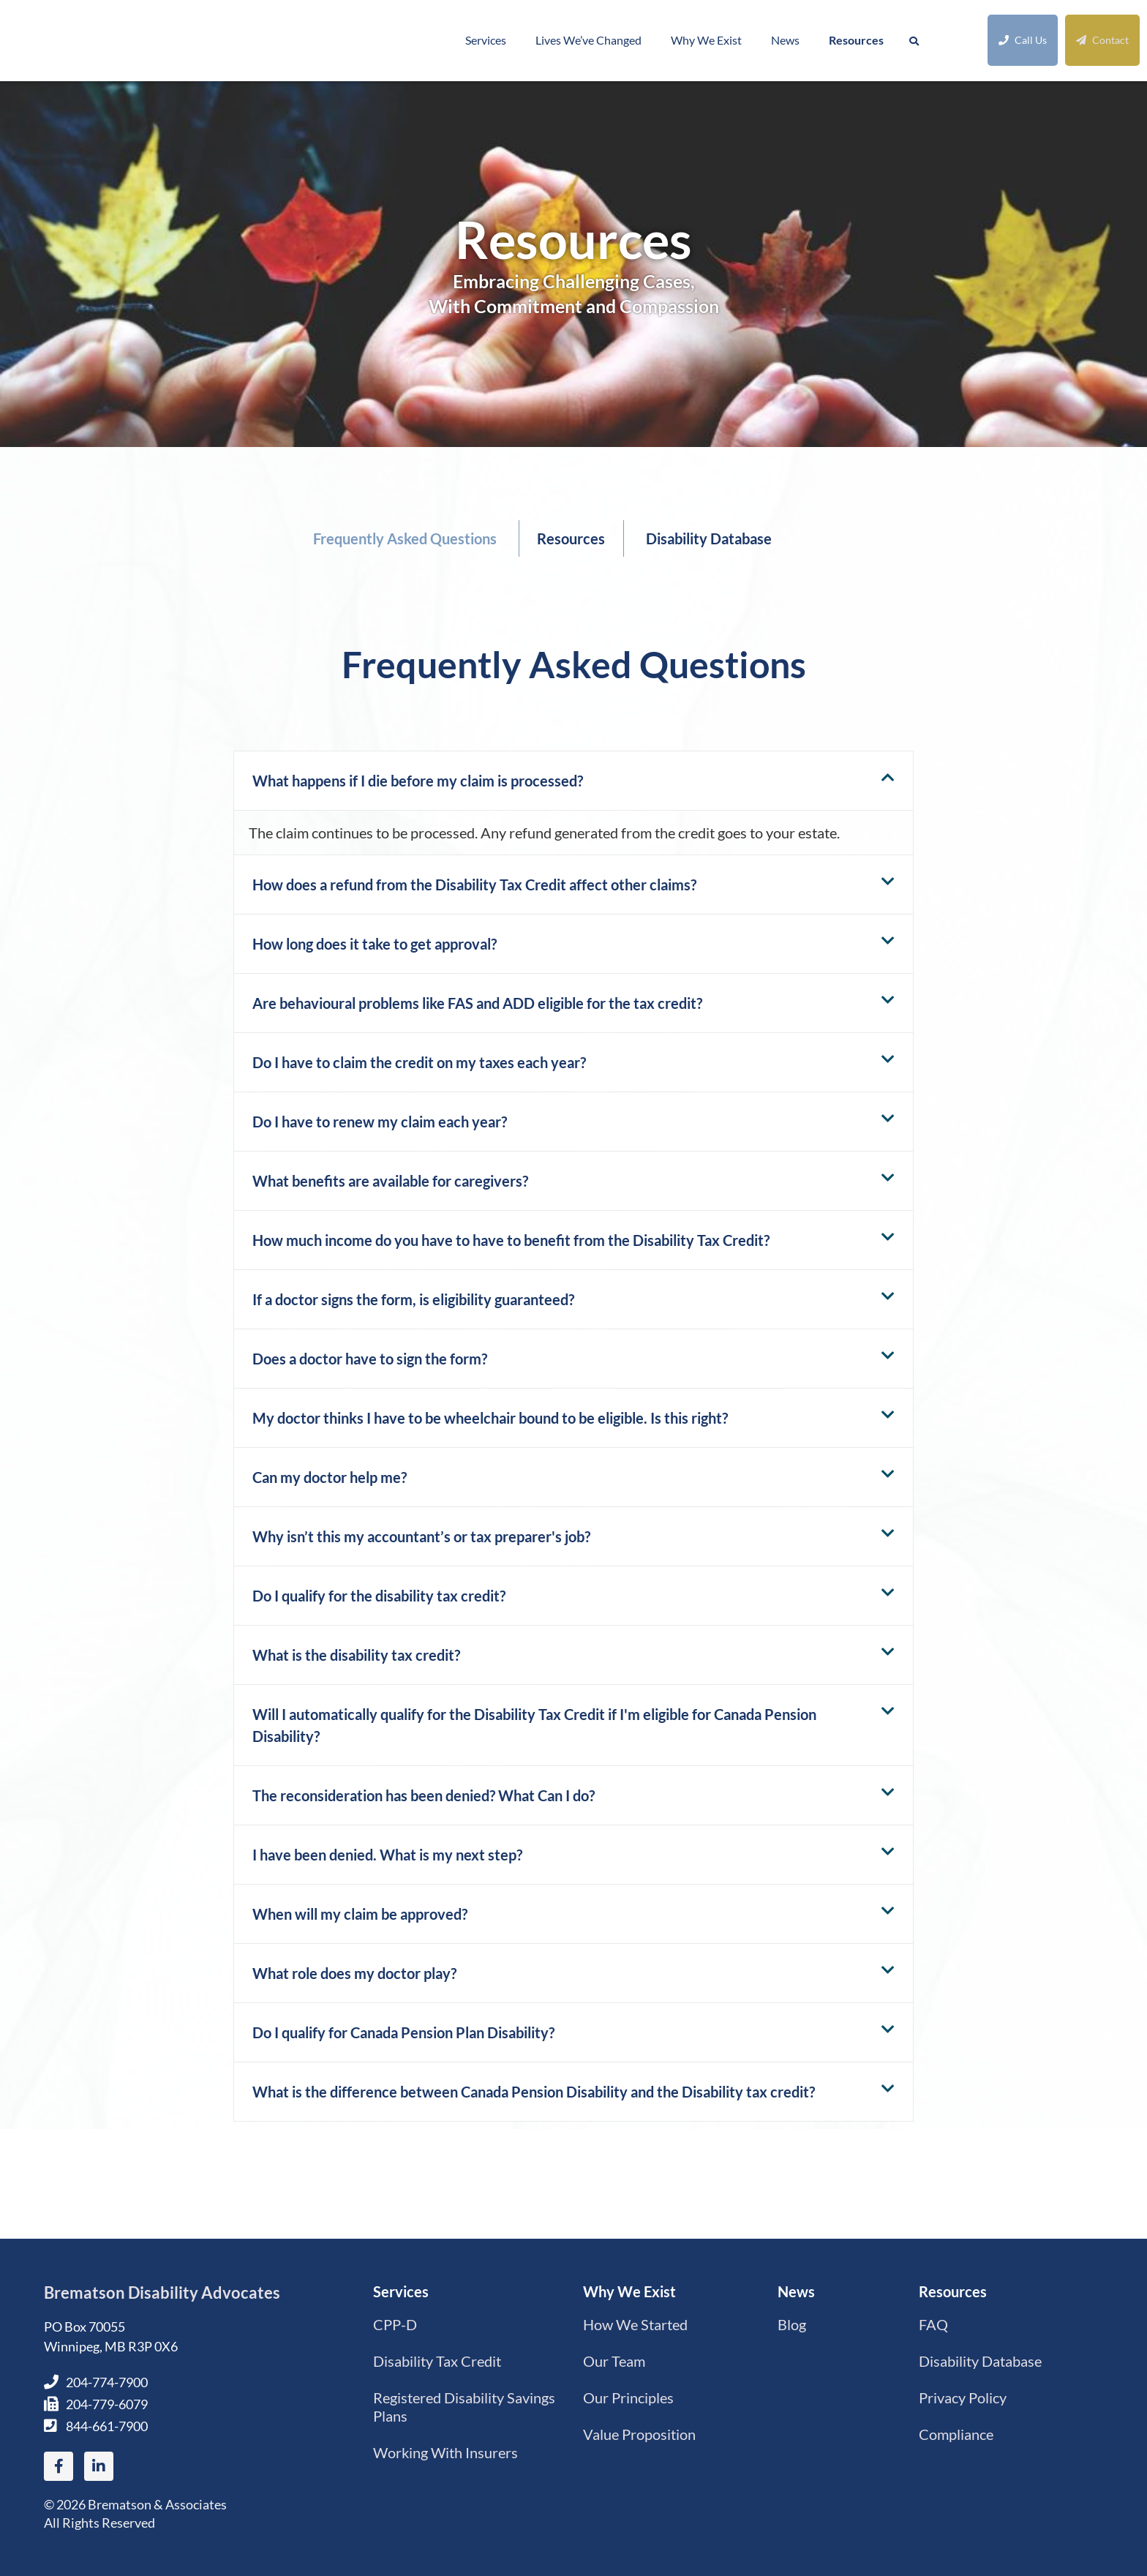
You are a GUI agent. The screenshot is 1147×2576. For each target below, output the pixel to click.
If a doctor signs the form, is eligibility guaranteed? (413, 1299)
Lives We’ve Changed (588, 40)
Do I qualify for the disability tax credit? (378, 1595)
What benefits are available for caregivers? (390, 1181)
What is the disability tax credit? (356, 1655)
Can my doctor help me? (329, 1477)
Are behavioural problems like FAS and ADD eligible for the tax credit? (477, 1003)
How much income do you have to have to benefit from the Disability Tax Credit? (511, 1240)
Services (485, 40)
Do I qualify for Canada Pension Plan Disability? (403, 2032)
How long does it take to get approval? (374, 944)
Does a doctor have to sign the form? (369, 1358)
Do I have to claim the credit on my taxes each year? (419, 1062)
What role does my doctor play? (354, 1973)
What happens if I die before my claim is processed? (417, 780)
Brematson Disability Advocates (162, 2292)
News (785, 40)
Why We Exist (706, 40)
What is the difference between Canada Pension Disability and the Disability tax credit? (533, 2091)
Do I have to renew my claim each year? (379, 1121)
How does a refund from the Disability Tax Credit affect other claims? (474, 884)
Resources (856, 40)
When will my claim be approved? (359, 1914)
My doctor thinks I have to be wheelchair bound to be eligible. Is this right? (490, 1418)
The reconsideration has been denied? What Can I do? (423, 1795)
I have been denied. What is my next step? (387, 1854)
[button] (573, 780)
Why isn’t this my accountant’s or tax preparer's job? (421, 1536)
